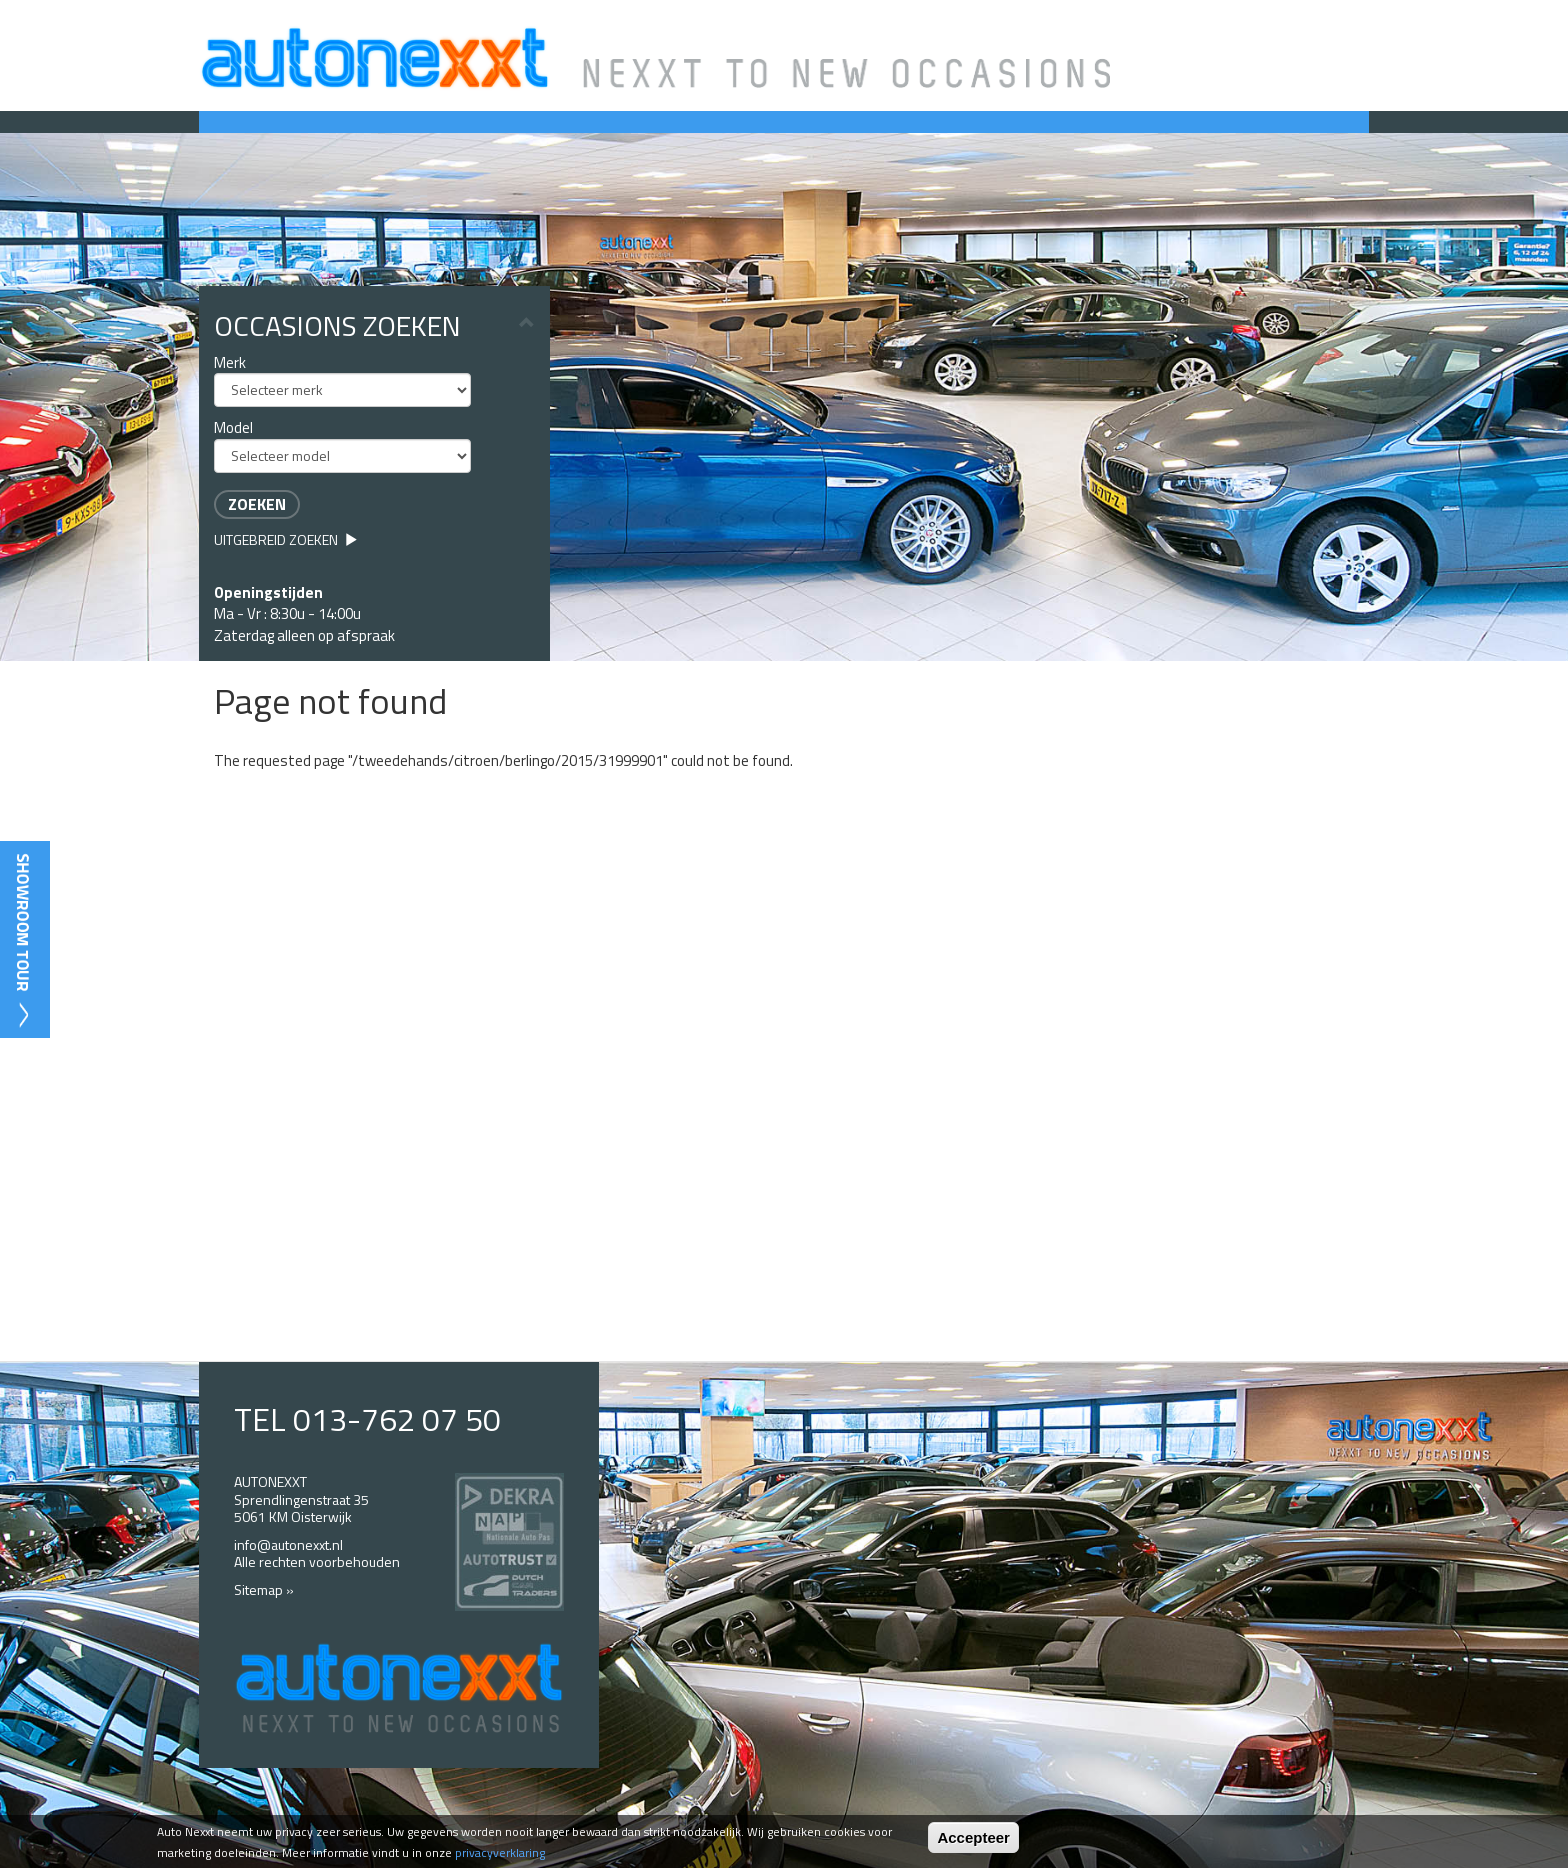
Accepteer (973, 1837)
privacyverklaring (500, 1852)
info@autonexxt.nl (288, 1544)
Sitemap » (264, 1589)
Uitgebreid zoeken (286, 539)
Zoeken (257, 504)
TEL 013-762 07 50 (367, 1419)
